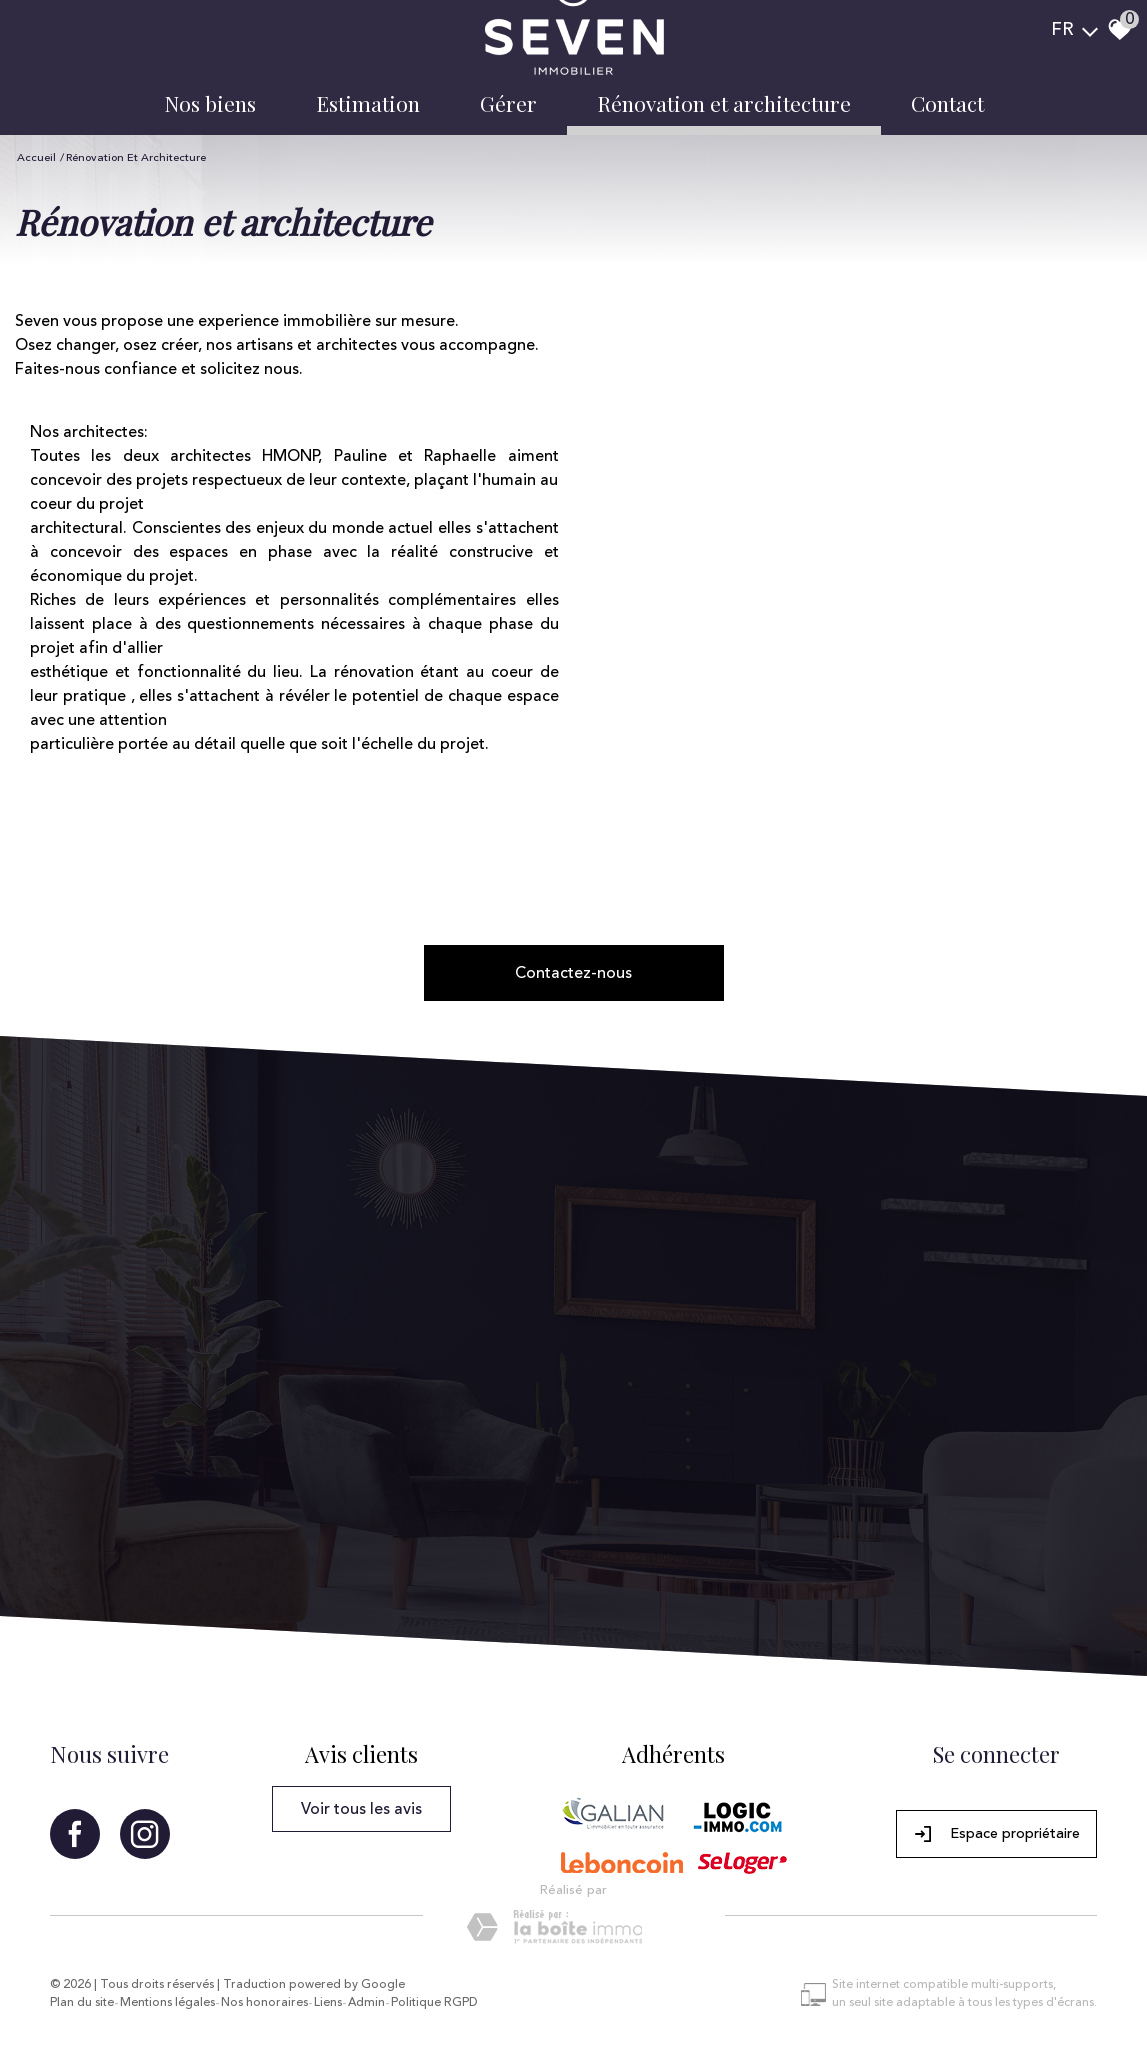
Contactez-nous (573, 973)
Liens (328, 2003)
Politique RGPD (434, 2003)
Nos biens (210, 103)
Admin (366, 2003)
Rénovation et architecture (724, 103)
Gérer (508, 103)
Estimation (368, 103)
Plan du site (82, 2003)
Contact (947, 103)
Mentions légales (167, 2003)
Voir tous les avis (361, 1809)
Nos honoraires (264, 2003)
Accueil (36, 157)
